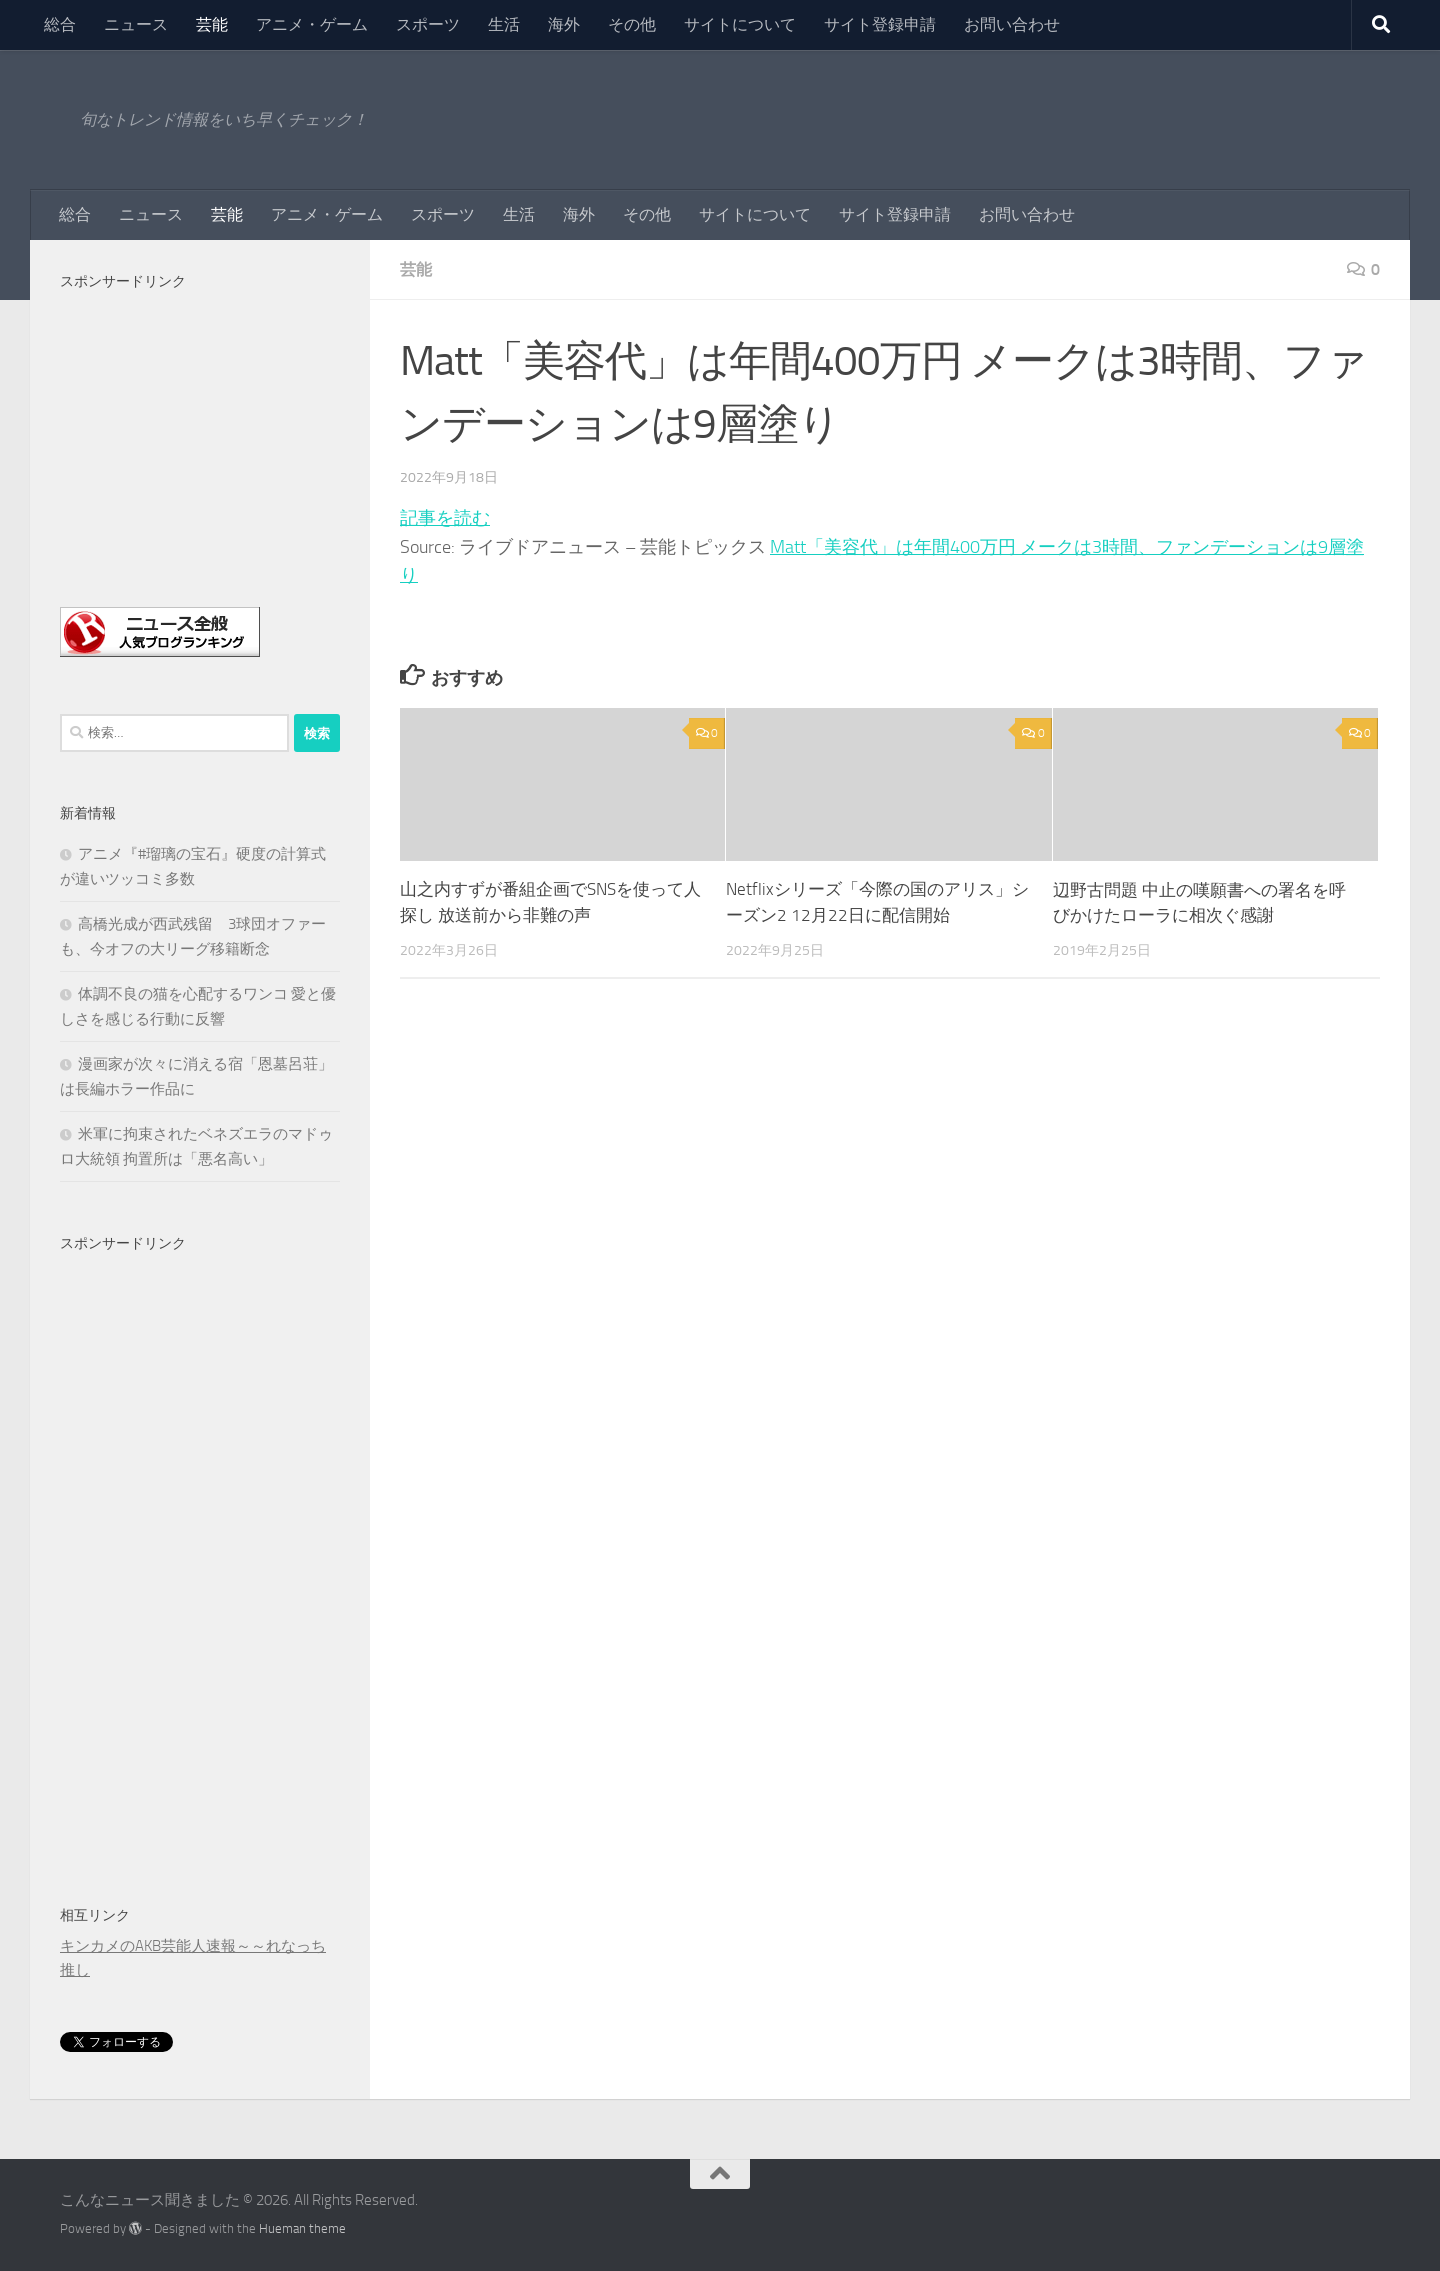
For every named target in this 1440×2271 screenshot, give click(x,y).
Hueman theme (302, 2228)
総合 (60, 24)
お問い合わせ (1012, 24)
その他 (632, 24)
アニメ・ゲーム (312, 24)
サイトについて (740, 24)
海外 (564, 24)
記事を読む (445, 518)
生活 (504, 24)
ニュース (136, 24)
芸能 (212, 24)
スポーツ (428, 24)
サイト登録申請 (880, 24)
